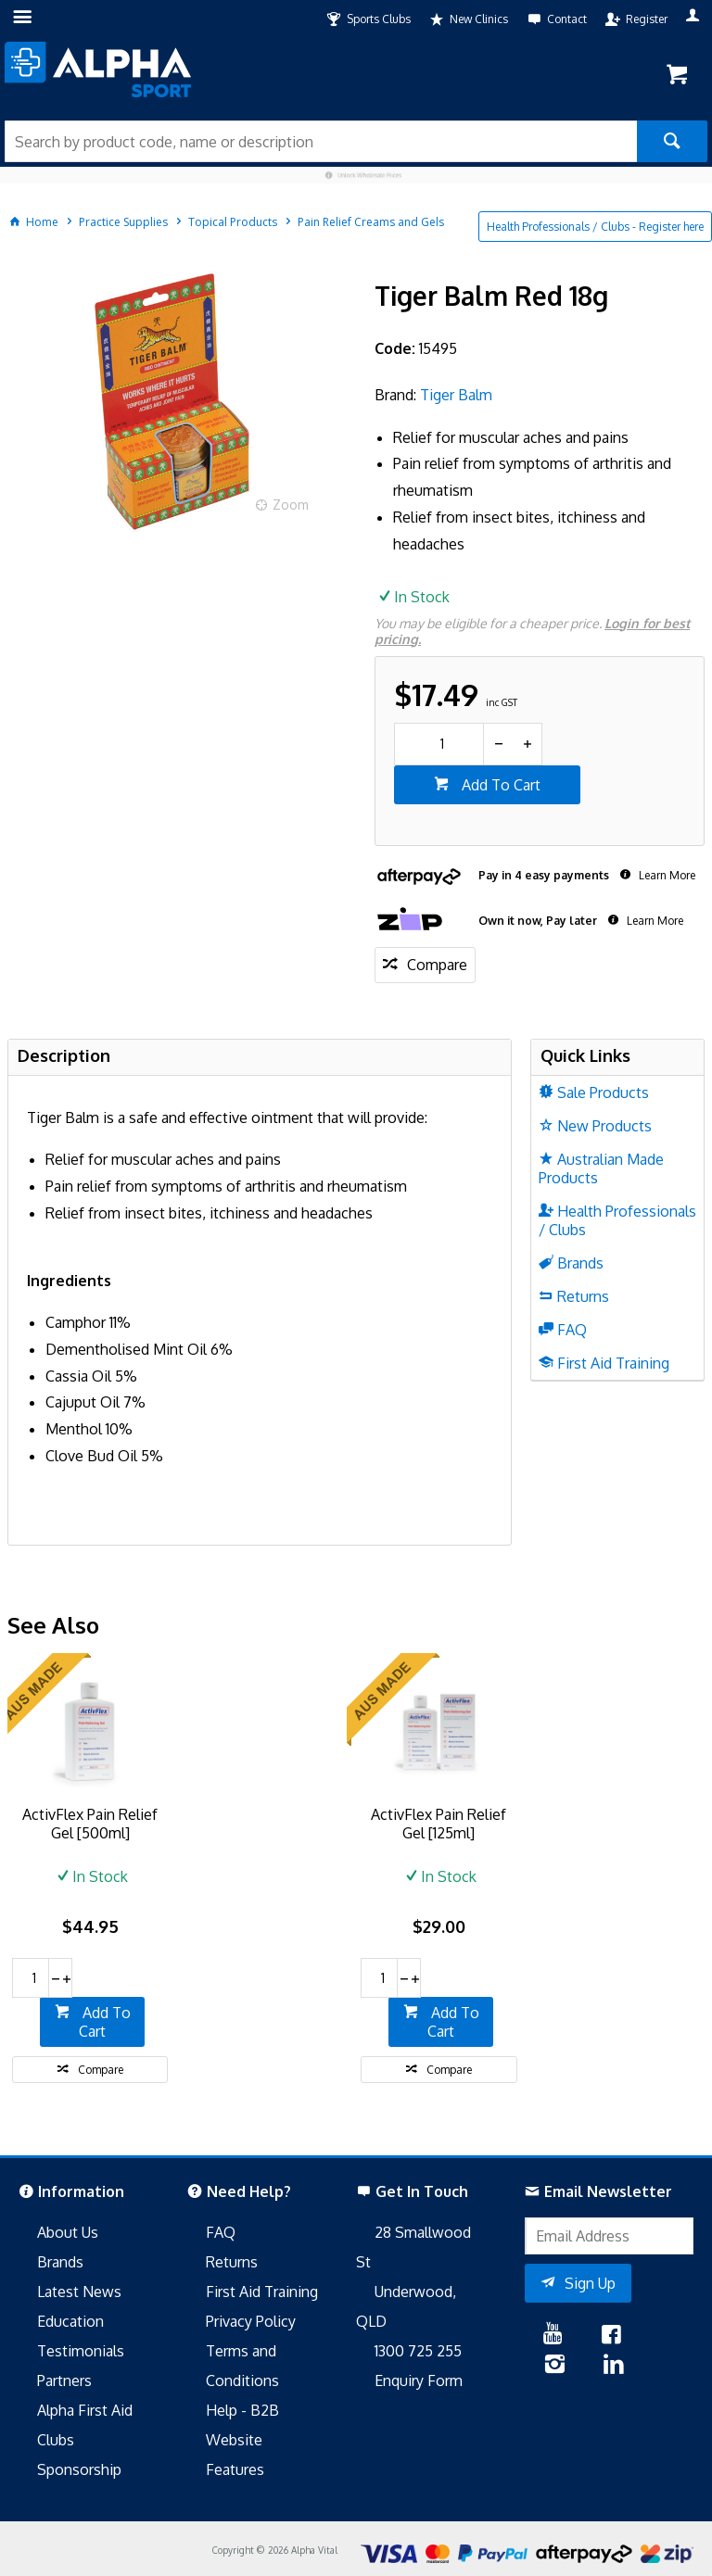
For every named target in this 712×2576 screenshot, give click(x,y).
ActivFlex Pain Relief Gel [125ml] (438, 1823)
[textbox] (321, 141)
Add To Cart (499, 785)
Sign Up (590, 2283)
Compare (437, 964)
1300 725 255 (418, 2351)
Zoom (291, 504)
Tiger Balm (456, 394)
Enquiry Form (419, 2380)
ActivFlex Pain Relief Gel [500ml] (90, 1823)
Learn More (665, 875)
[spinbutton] (439, 744)
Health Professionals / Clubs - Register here (595, 227)
